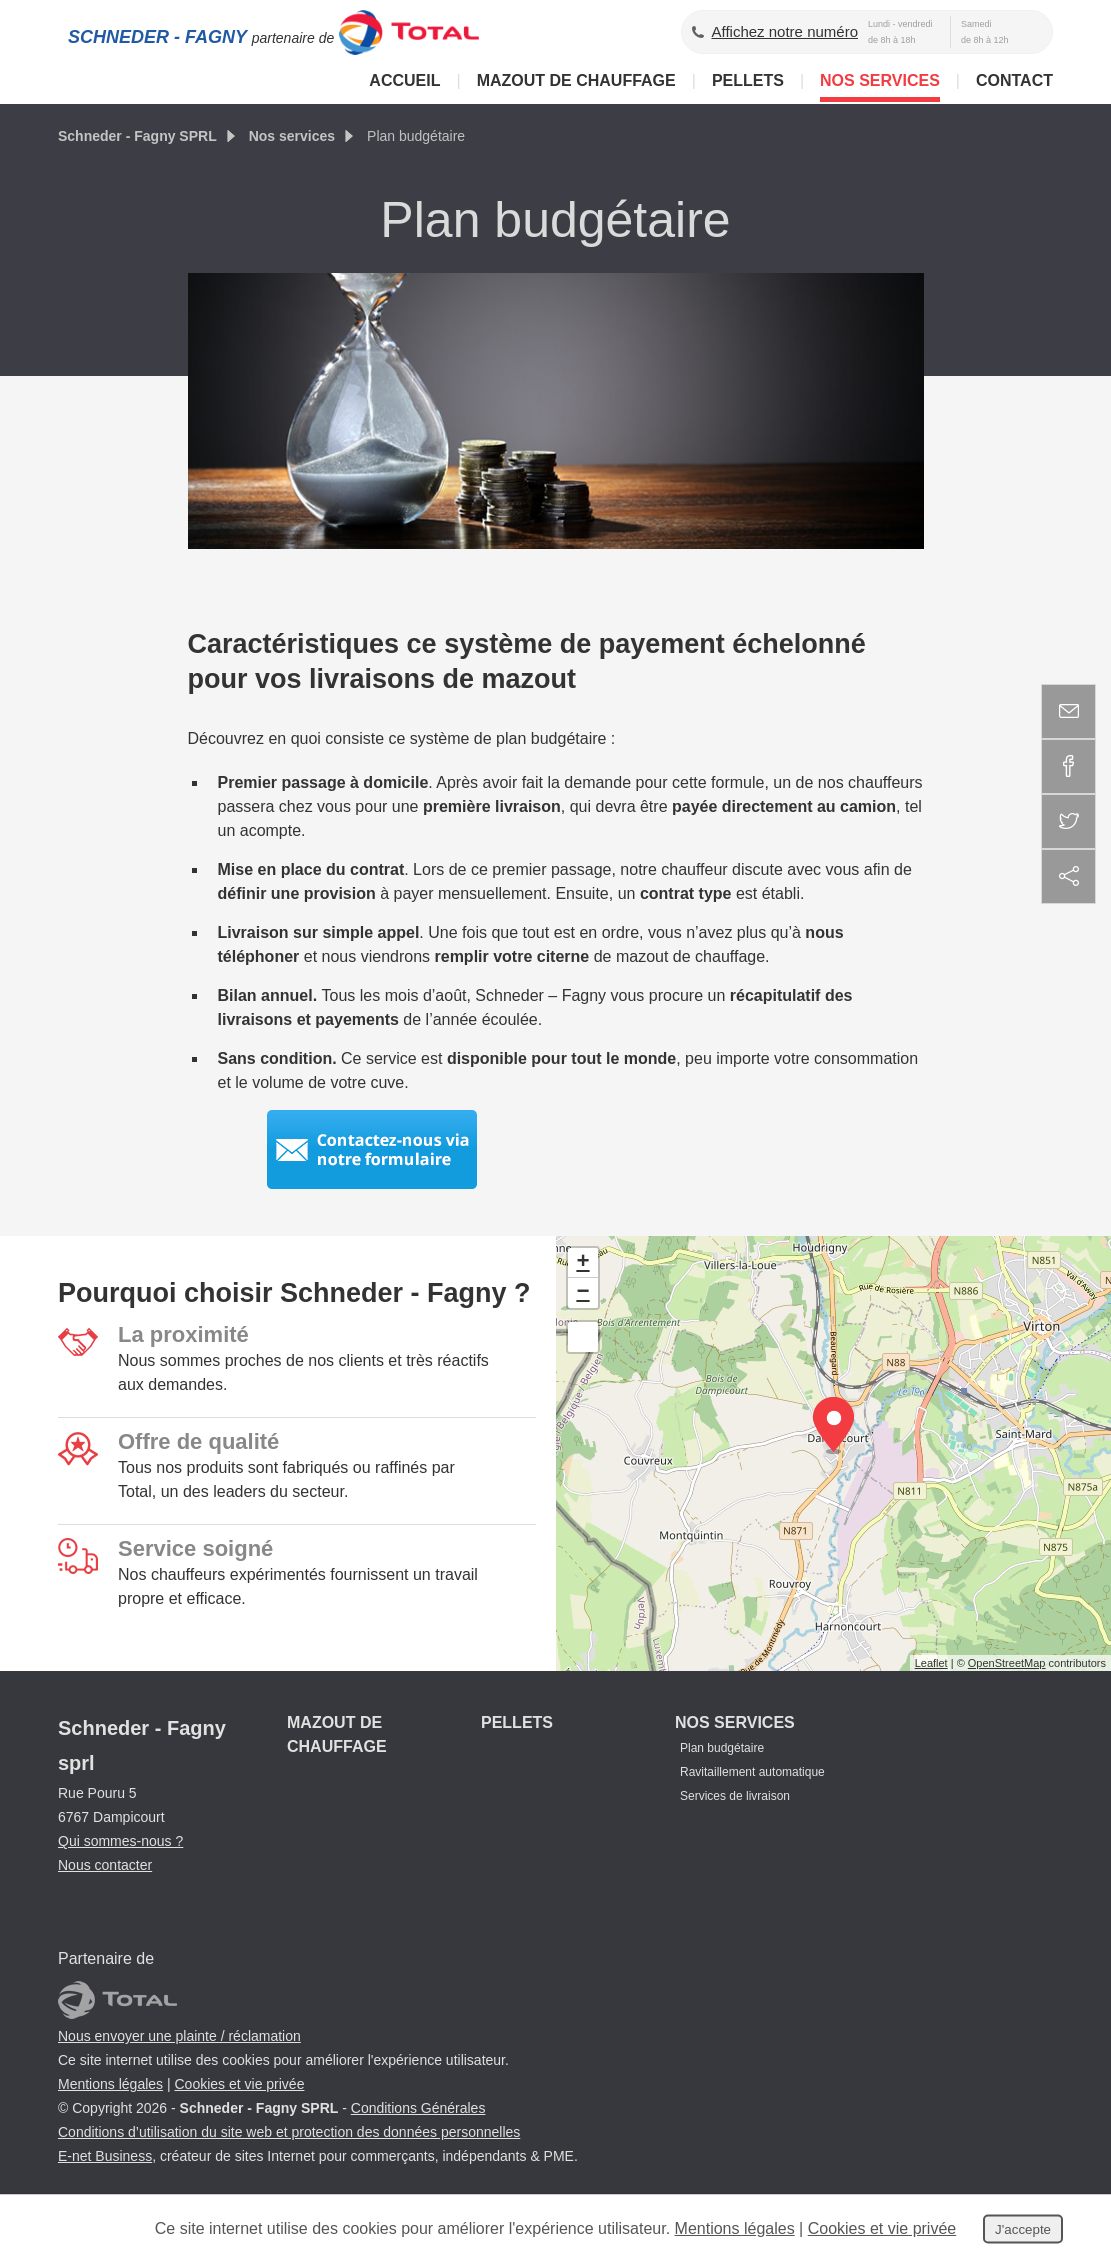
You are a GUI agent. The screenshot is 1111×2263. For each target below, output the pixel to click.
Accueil (404, 80)
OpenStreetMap (1007, 1663)
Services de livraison (735, 1796)
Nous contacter (105, 1865)
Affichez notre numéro (785, 31)
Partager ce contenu (1068, 876)
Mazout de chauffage (576, 80)
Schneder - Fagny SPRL (137, 136)
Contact (1014, 80)
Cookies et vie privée (239, 2084)
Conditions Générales (418, 2108)
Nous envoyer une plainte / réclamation (179, 2036)
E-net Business (105, 2156)
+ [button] (582, 1263)
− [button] (582, 1293)
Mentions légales (110, 2084)
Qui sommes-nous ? (120, 1841)
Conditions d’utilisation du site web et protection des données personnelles (289, 2132)
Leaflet (931, 1663)
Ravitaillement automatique (752, 1772)
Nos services (880, 80)
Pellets (748, 80)
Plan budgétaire (722, 1748)
